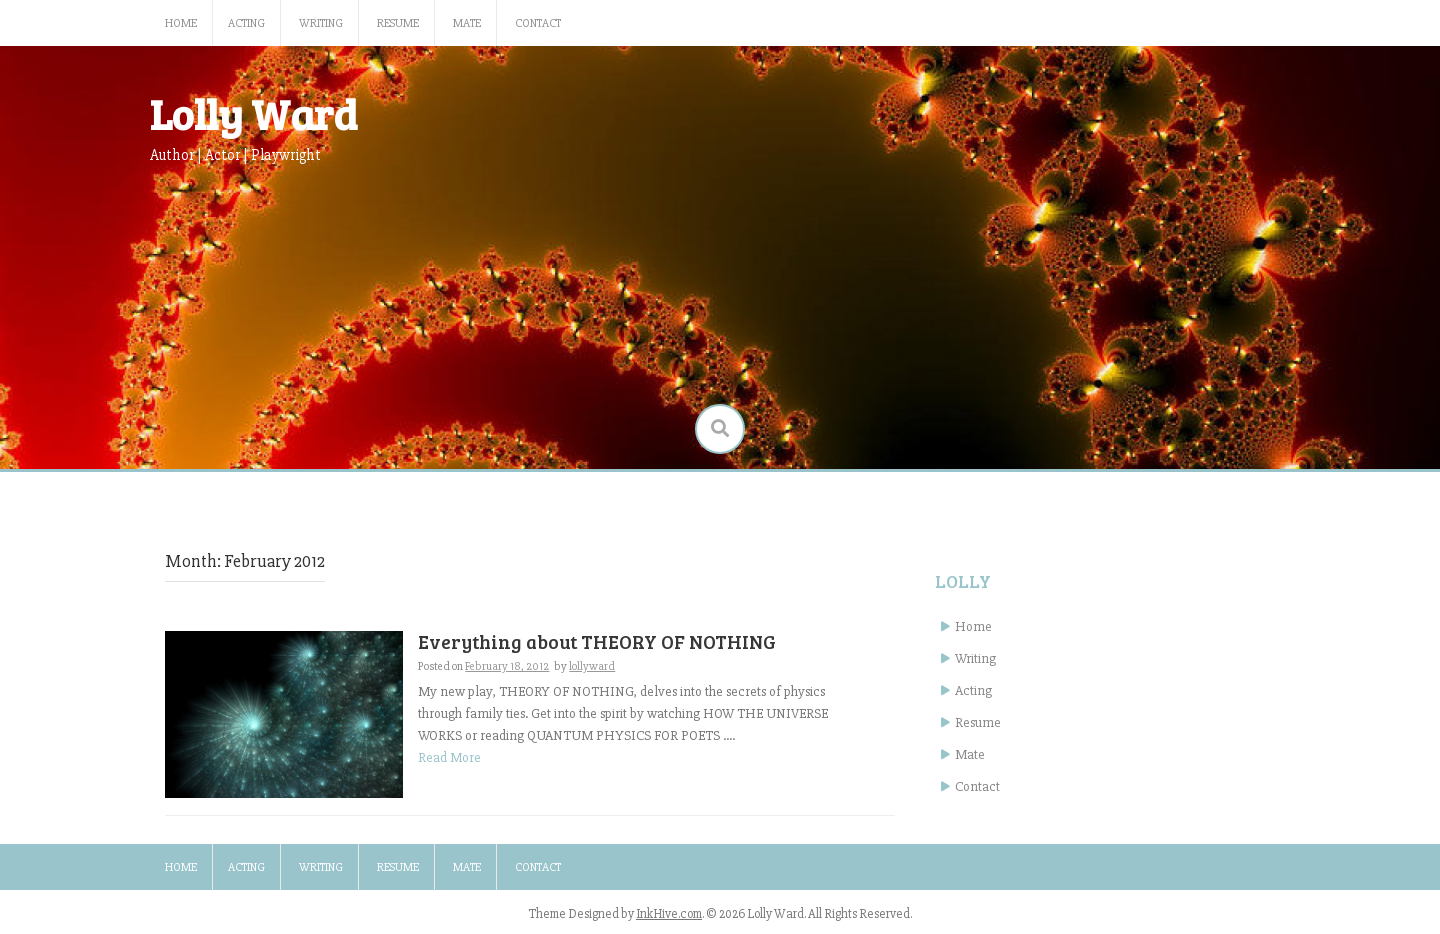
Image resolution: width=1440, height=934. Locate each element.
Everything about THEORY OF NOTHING (597, 641)
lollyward (592, 666)
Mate (467, 23)
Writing (321, 23)
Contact (538, 23)
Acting (246, 23)
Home (181, 23)
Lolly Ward (253, 113)
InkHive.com (669, 914)
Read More (449, 757)
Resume (398, 23)
